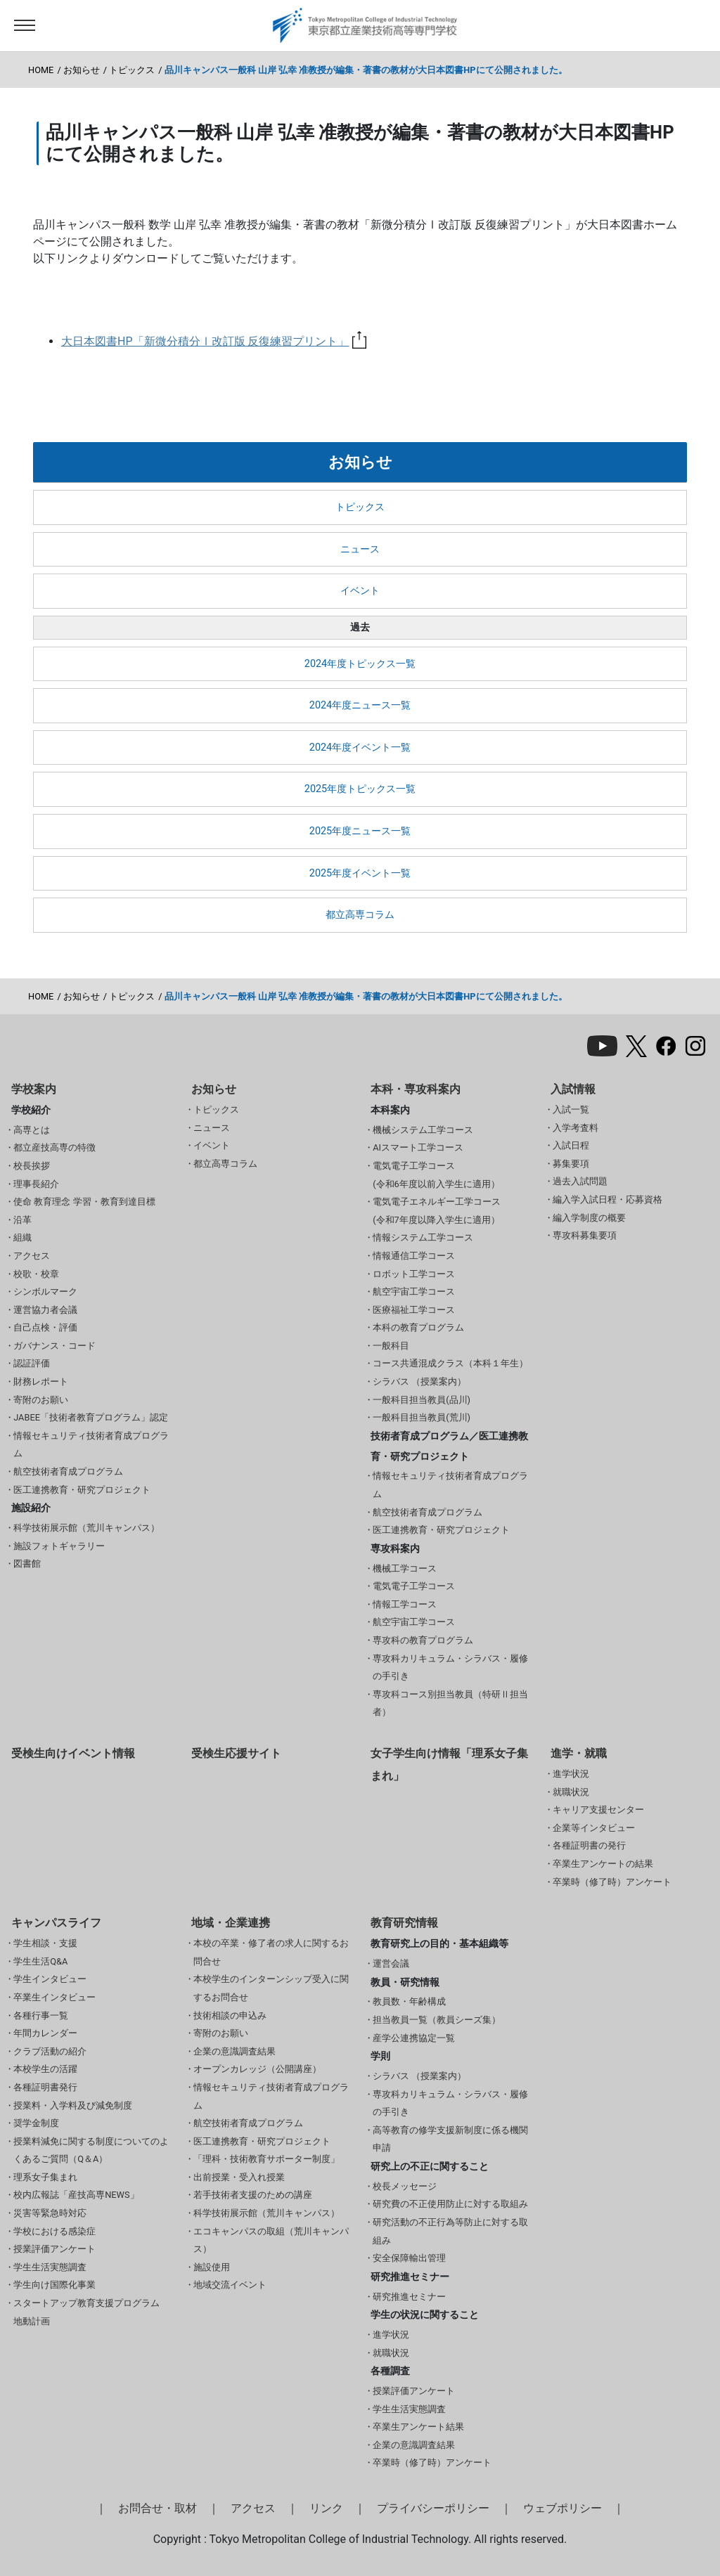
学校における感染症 (54, 2231)
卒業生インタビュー (54, 1997)
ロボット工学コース (414, 1274)
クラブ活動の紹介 (49, 2051)
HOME (40, 70)
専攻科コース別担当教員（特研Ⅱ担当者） (450, 1703)
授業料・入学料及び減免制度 (72, 2105)
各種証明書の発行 (589, 1845)
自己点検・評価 (45, 1327)
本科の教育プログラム (418, 1327)
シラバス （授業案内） (419, 1381)
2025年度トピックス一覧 (360, 789)
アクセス (31, 1255)
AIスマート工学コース (418, 1147)
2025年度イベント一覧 (360, 873)
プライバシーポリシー (433, 2508)
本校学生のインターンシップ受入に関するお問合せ (271, 1988)
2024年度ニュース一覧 (360, 705)
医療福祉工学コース (414, 1310)
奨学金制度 (36, 2123)
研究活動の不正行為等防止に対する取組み (450, 2231)
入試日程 (571, 1145)
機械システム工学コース (423, 1130)
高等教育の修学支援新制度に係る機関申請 (450, 2139)
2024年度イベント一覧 (360, 747)
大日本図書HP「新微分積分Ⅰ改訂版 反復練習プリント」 (213, 341)
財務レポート (40, 1381)
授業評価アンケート (54, 2249)
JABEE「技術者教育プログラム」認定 (90, 1417)
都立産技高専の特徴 (54, 1147)
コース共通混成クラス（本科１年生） (450, 1363)
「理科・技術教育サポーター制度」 (266, 2159)
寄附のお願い (40, 1399)
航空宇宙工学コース (414, 1291)
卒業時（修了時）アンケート (612, 1882)
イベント (360, 591)
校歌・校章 (36, 1274)
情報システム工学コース (423, 1237)
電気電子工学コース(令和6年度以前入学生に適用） (436, 1174)
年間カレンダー (45, 2033)
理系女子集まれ (45, 2177)
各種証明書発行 (45, 2087)
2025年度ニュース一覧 (360, 831)
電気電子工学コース (414, 1586)
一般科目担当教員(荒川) (421, 1417)
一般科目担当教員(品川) (421, 1399)
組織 (22, 1237)
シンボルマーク (45, 1291)
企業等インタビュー (594, 1828)
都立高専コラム (360, 915)
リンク (326, 2508)
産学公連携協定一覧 (414, 2038)
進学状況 (571, 1773)
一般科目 (391, 1345)
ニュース (360, 549)
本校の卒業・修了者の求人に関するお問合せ (271, 1952)
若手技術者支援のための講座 (252, 2194)
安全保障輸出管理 (409, 2258)
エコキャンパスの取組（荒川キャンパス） (271, 2240)
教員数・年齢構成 (409, 2001)
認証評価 (31, 1363)
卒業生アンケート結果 (418, 2426)
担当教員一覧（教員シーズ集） (437, 2019)
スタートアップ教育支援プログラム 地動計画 (86, 2312)
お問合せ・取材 (157, 2508)
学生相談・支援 (45, 1943)
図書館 (27, 1563)
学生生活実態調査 (49, 2267)
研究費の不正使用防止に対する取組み (450, 2204)
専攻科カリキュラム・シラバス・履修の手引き (450, 1667)
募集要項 (571, 1163)
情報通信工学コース (414, 1255)
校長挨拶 (31, 1165)
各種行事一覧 (40, 2015)
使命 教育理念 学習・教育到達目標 (84, 1201)
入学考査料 (575, 1127)
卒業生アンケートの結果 (603, 1863)
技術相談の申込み (229, 2015)
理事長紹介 (36, 1184)
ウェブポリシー (562, 2508)
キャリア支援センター (598, 1809)
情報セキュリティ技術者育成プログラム (91, 1444)
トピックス (132, 70)
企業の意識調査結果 (234, 2051)
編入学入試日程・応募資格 (607, 1199)
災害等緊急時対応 (49, 2213)
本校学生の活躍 (45, 2069)
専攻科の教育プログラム (423, 1640)
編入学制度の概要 (589, 1217)
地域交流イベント (229, 2284)
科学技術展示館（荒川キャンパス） (86, 1527)
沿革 (22, 1220)
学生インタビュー (49, 1979)
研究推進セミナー (409, 2296)
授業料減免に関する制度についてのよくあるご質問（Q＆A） (91, 2150)
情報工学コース (405, 1604)
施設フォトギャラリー (59, 1546)
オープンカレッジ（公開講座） (257, 2069)
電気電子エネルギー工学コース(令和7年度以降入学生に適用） (437, 1210)
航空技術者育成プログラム (68, 1471)
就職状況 (571, 1792)
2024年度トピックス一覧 (360, 664)
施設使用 (211, 2267)
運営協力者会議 (45, 1310)
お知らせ (81, 70)
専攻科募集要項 (585, 1235)
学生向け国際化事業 (54, 2284)
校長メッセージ (405, 2186)
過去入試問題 (580, 1181)
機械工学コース (405, 1568)
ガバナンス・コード (54, 1345)
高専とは (31, 1130)
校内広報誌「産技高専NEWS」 (76, 2194)
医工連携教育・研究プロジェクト (81, 1489)
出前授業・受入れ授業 (239, 2177)
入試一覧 (571, 1109)
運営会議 (391, 1963)
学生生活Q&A (40, 1961)
